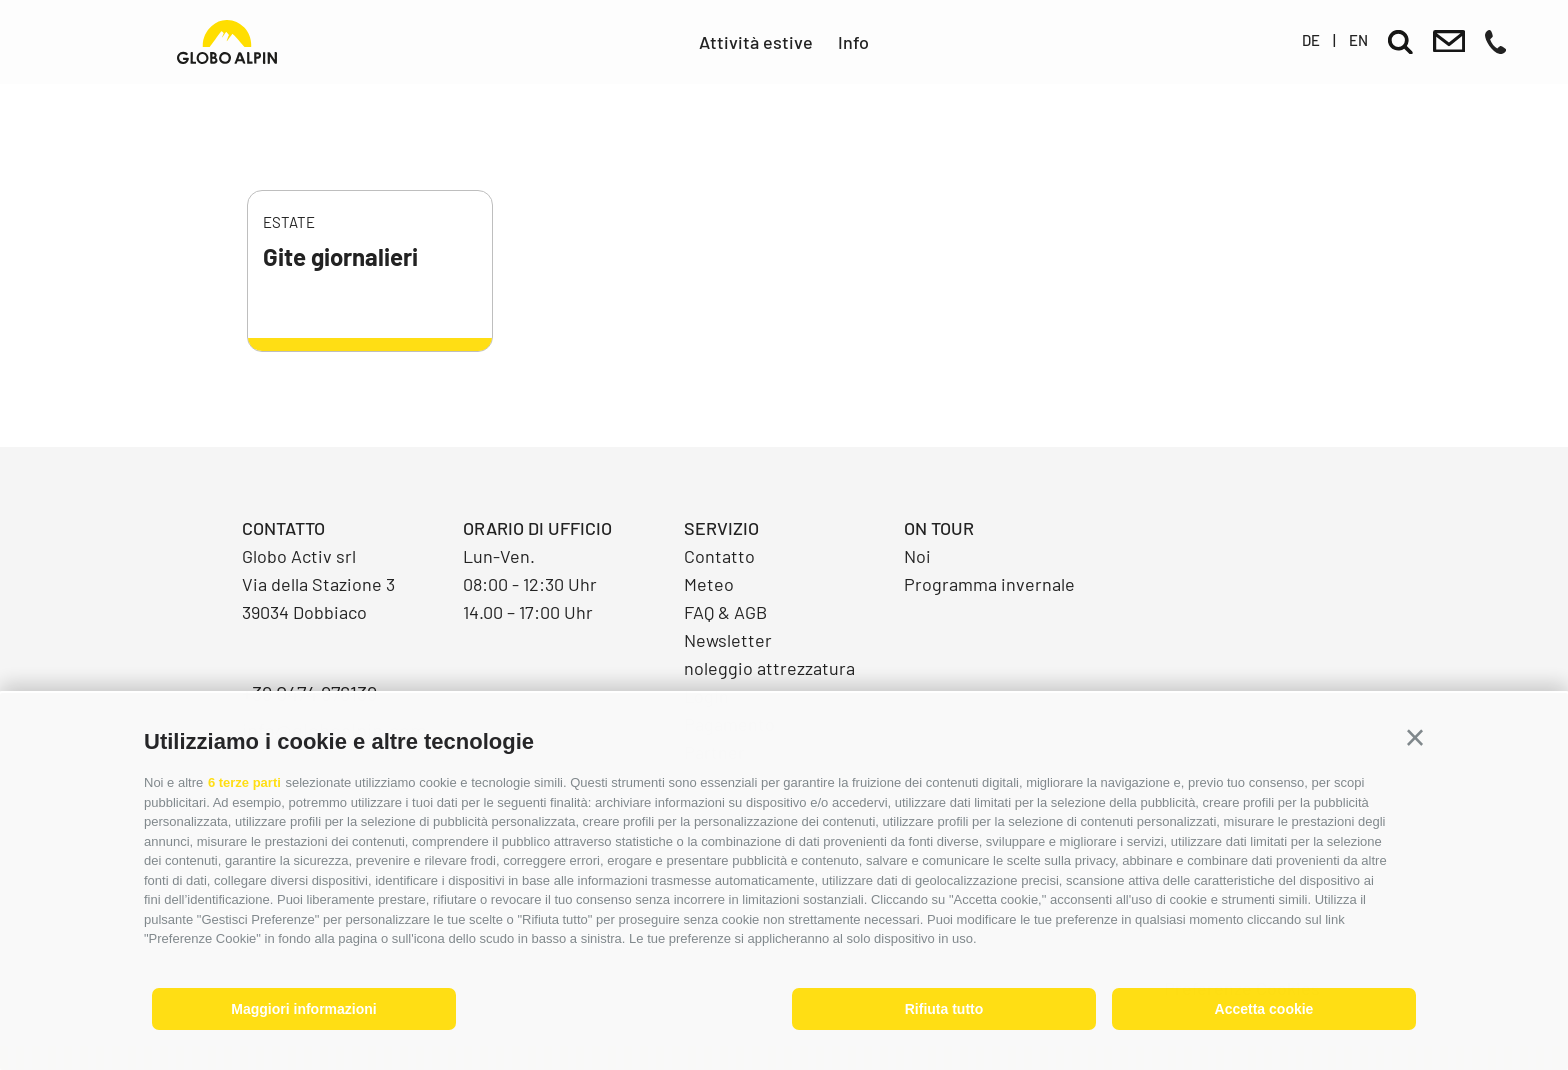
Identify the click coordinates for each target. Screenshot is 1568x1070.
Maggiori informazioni (303, 1009)
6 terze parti (244, 782)
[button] (1415, 738)
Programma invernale (989, 584)
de (1311, 40)
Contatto (719, 556)
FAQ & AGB (725, 612)
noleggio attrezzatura (769, 668)
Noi (917, 556)
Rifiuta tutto (944, 1009)
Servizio (721, 528)
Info (853, 42)
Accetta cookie (1264, 1009)
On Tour (939, 528)
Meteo (709, 584)
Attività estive (756, 42)
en (1358, 40)
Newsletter (728, 640)
